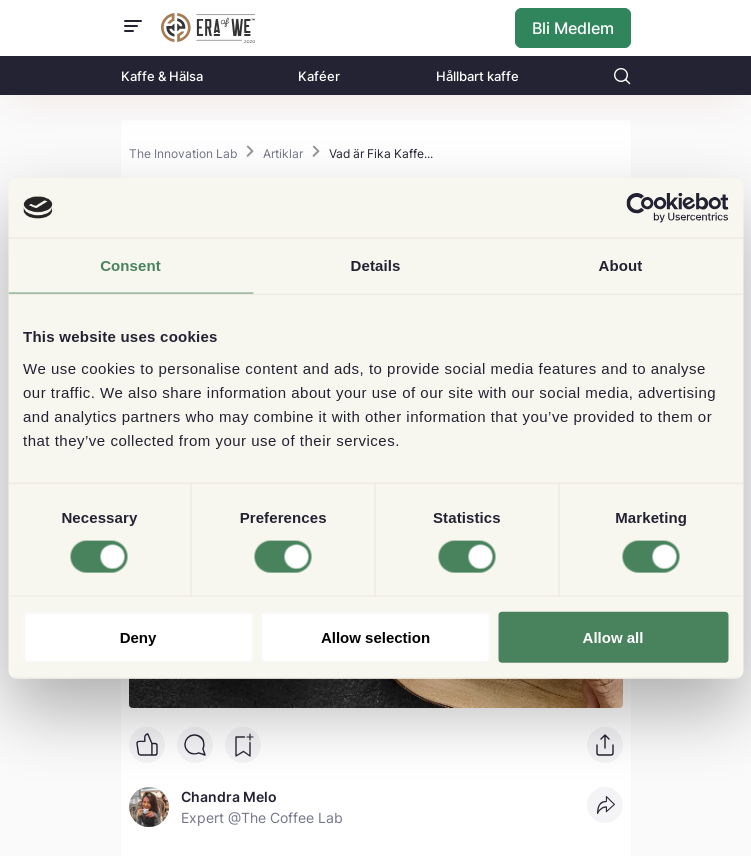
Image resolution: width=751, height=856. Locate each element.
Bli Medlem (573, 28)
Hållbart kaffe (477, 76)
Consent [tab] (130, 265)
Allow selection (375, 636)
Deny (138, 636)
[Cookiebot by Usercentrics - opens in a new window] (640, 208)
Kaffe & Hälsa (162, 76)
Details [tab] (376, 265)
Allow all (613, 636)
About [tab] (621, 265)
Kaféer (319, 76)
